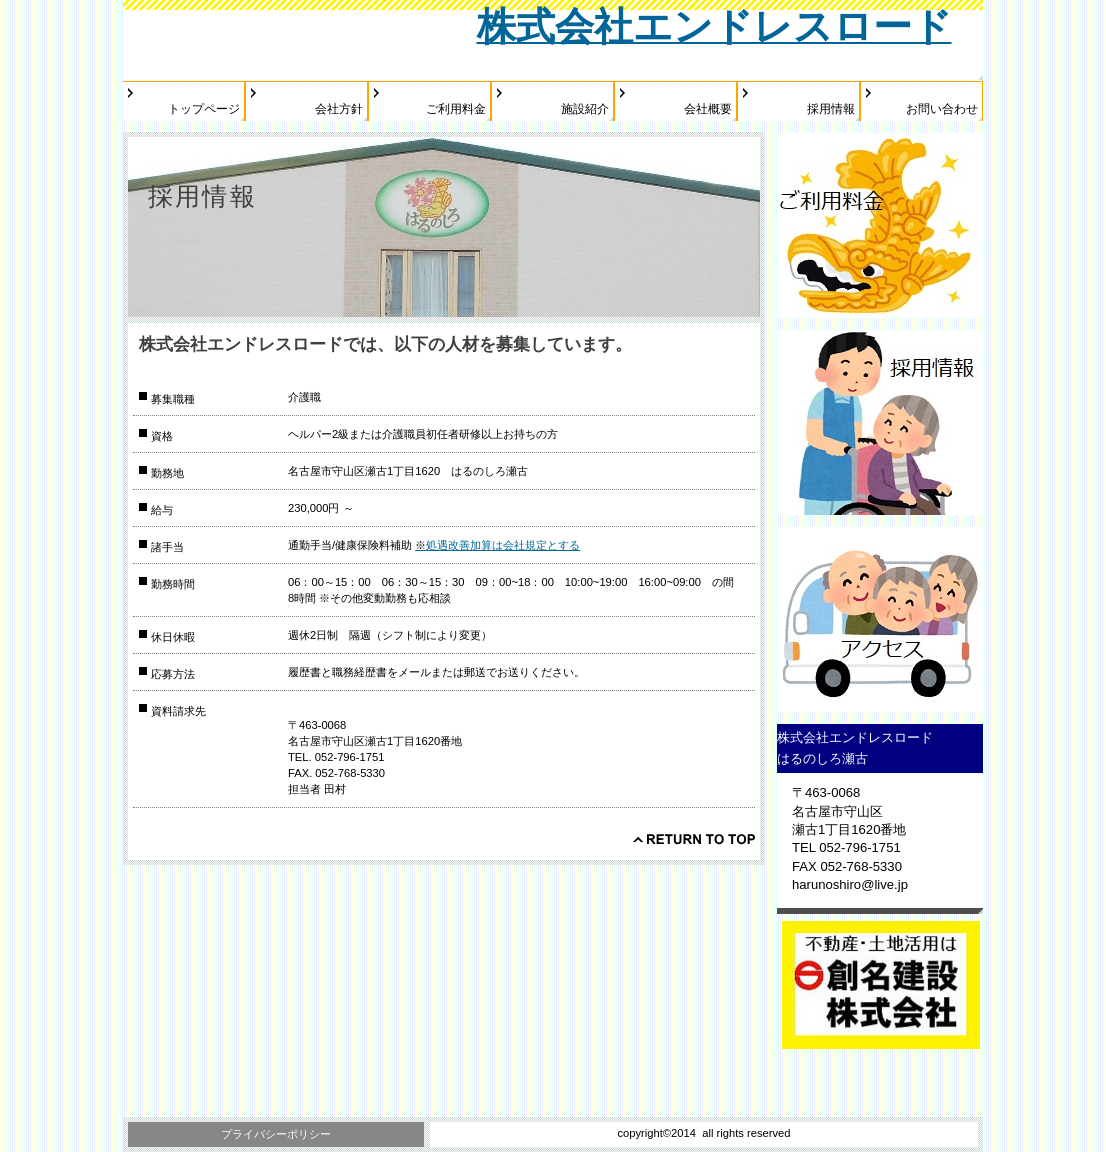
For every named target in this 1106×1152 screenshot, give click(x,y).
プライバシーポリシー (276, 1134)
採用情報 (880, 422)
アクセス (880, 619)
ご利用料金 (880, 225)
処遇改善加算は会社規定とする (497, 545)
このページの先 (694, 839)
